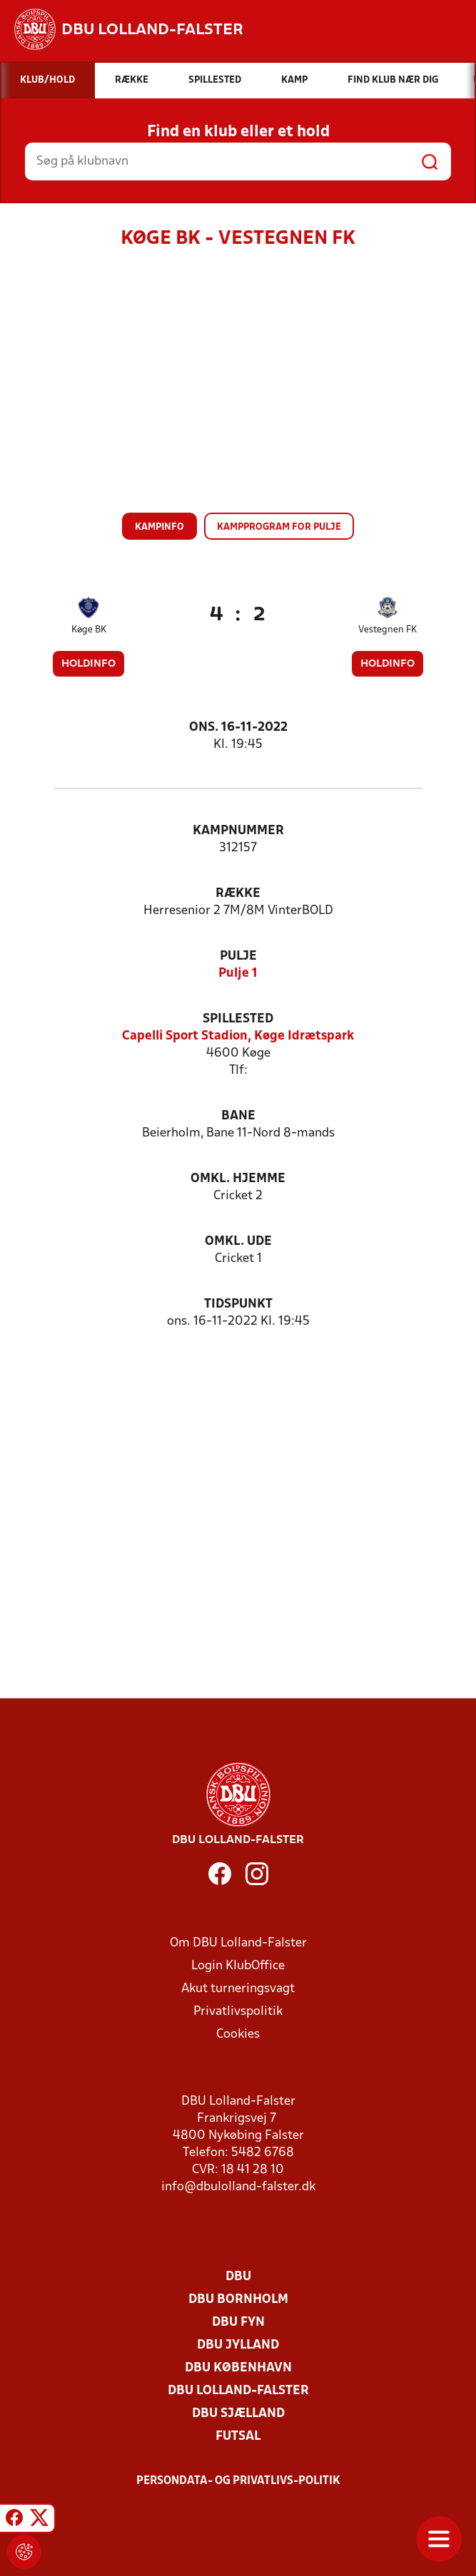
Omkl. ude (238, 1242)
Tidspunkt (238, 1304)
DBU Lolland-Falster (238, 2391)
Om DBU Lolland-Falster (238, 1943)
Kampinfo (159, 527)
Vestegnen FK (387, 630)
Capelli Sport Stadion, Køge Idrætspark (238, 1036)
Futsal (238, 2437)
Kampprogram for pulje (279, 527)
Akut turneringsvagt (238, 1989)
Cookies (238, 2034)
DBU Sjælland (238, 2414)
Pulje (238, 956)
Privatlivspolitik (238, 2012)
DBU (238, 2277)
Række (238, 894)
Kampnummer (238, 831)
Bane (238, 1116)
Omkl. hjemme (238, 1179)
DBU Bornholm (238, 2300)
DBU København (238, 2368)
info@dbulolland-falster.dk (238, 2187)
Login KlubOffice (238, 1966)
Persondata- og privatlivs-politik (238, 2481)
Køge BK (88, 630)
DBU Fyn (238, 2322)
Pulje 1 (238, 974)
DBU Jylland (238, 2345)
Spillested (238, 1019)
